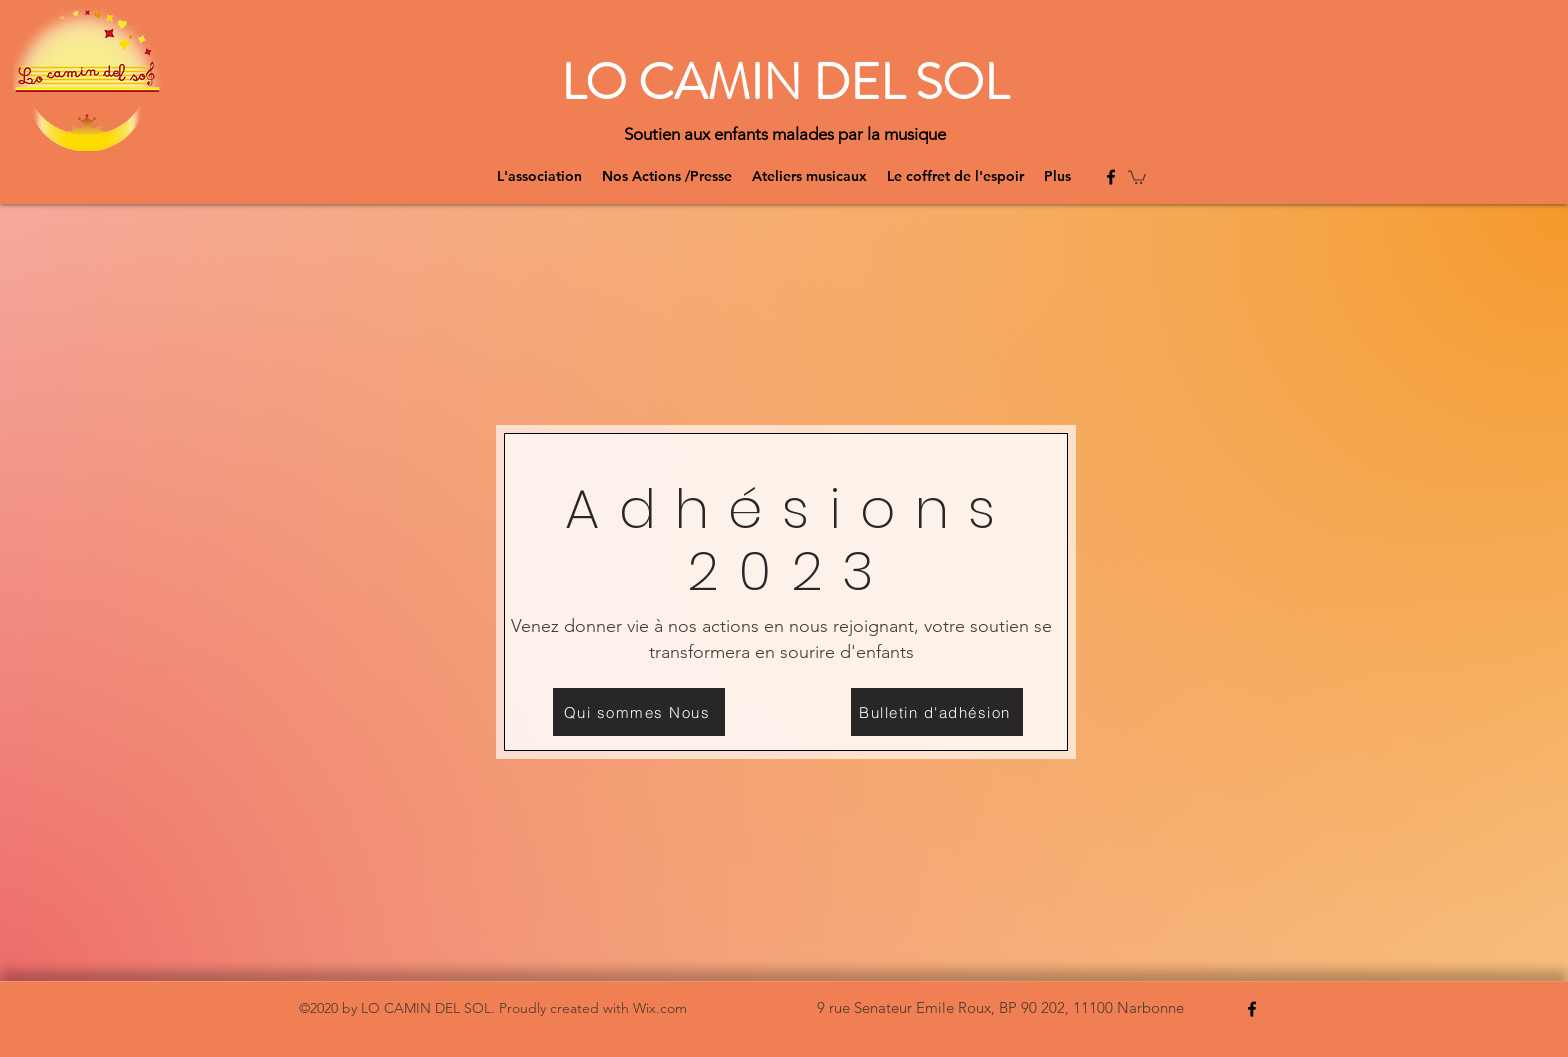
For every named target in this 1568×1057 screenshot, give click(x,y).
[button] (1137, 176)
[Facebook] (1111, 177)
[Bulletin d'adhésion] (937, 712)
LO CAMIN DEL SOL (784, 82)
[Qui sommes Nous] (639, 712)
